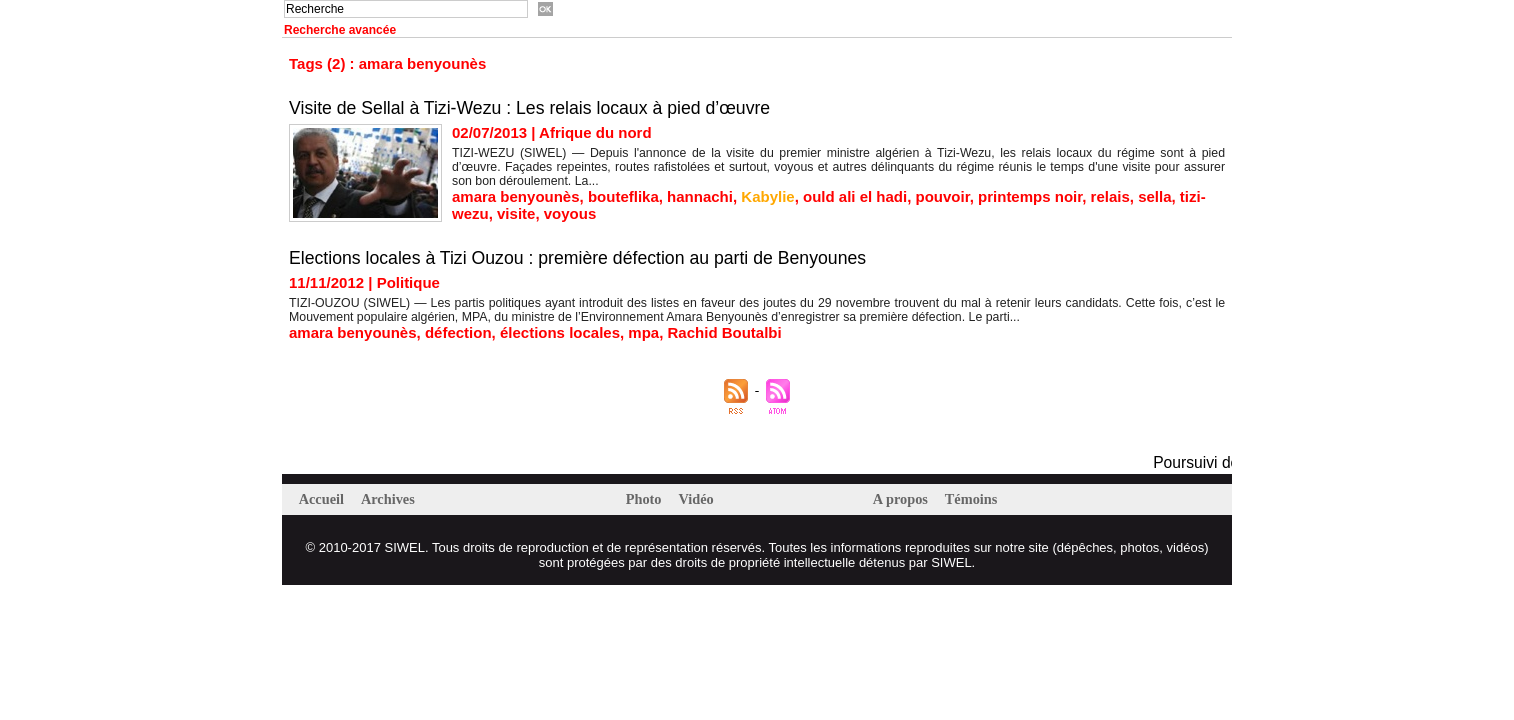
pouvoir (943, 196)
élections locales (560, 332)
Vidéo (699, 499)
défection (458, 332)
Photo (646, 499)
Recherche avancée (340, 30)
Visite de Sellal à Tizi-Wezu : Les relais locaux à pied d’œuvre (534, 108)
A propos (903, 499)
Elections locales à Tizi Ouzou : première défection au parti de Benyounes (583, 258)
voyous (570, 213)
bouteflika (623, 196)
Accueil (324, 499)
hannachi (700, 196)
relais (1110, 196)
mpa (643, 332)
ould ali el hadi (855, 196)
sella (1154, 196)
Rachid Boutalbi (725, 332)
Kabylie (767, 196)
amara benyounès (516, 196)
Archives (392, 499)
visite (516, 213)
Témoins (976, 499)
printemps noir (1030, 196)
